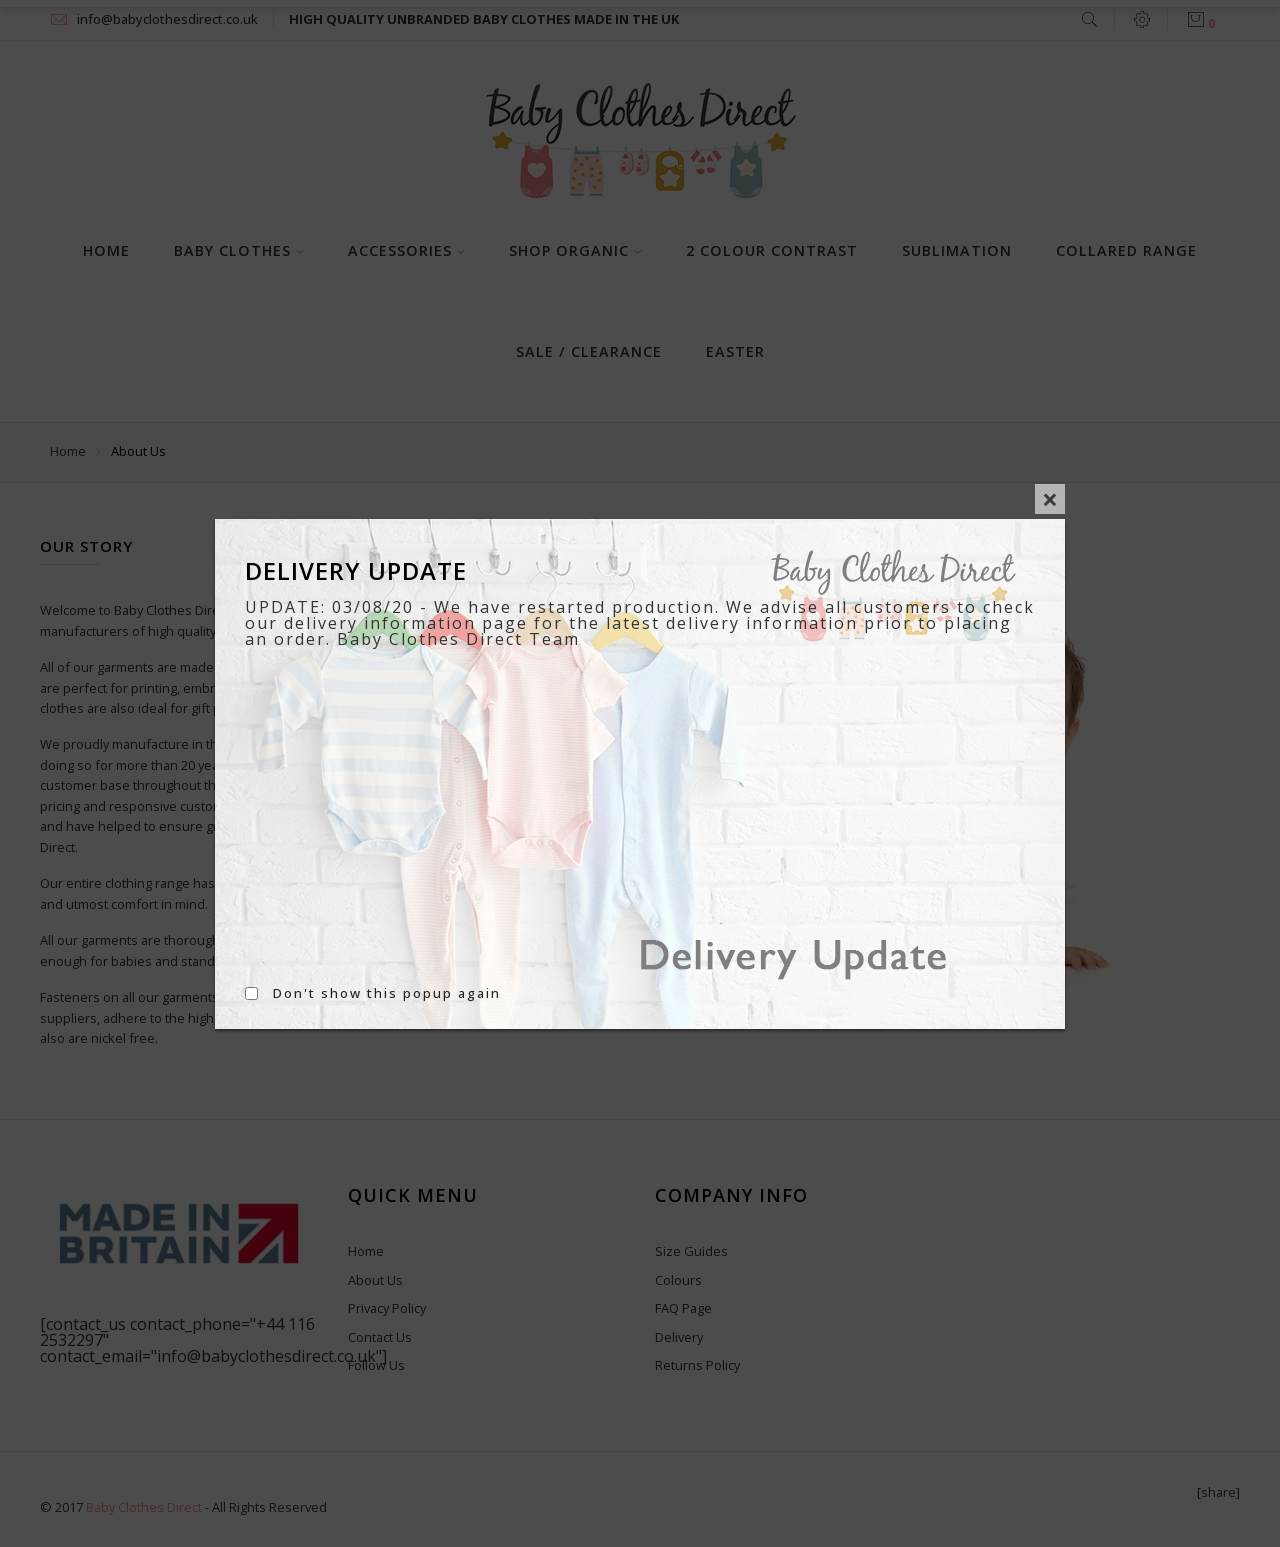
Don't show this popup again (387, 993)
